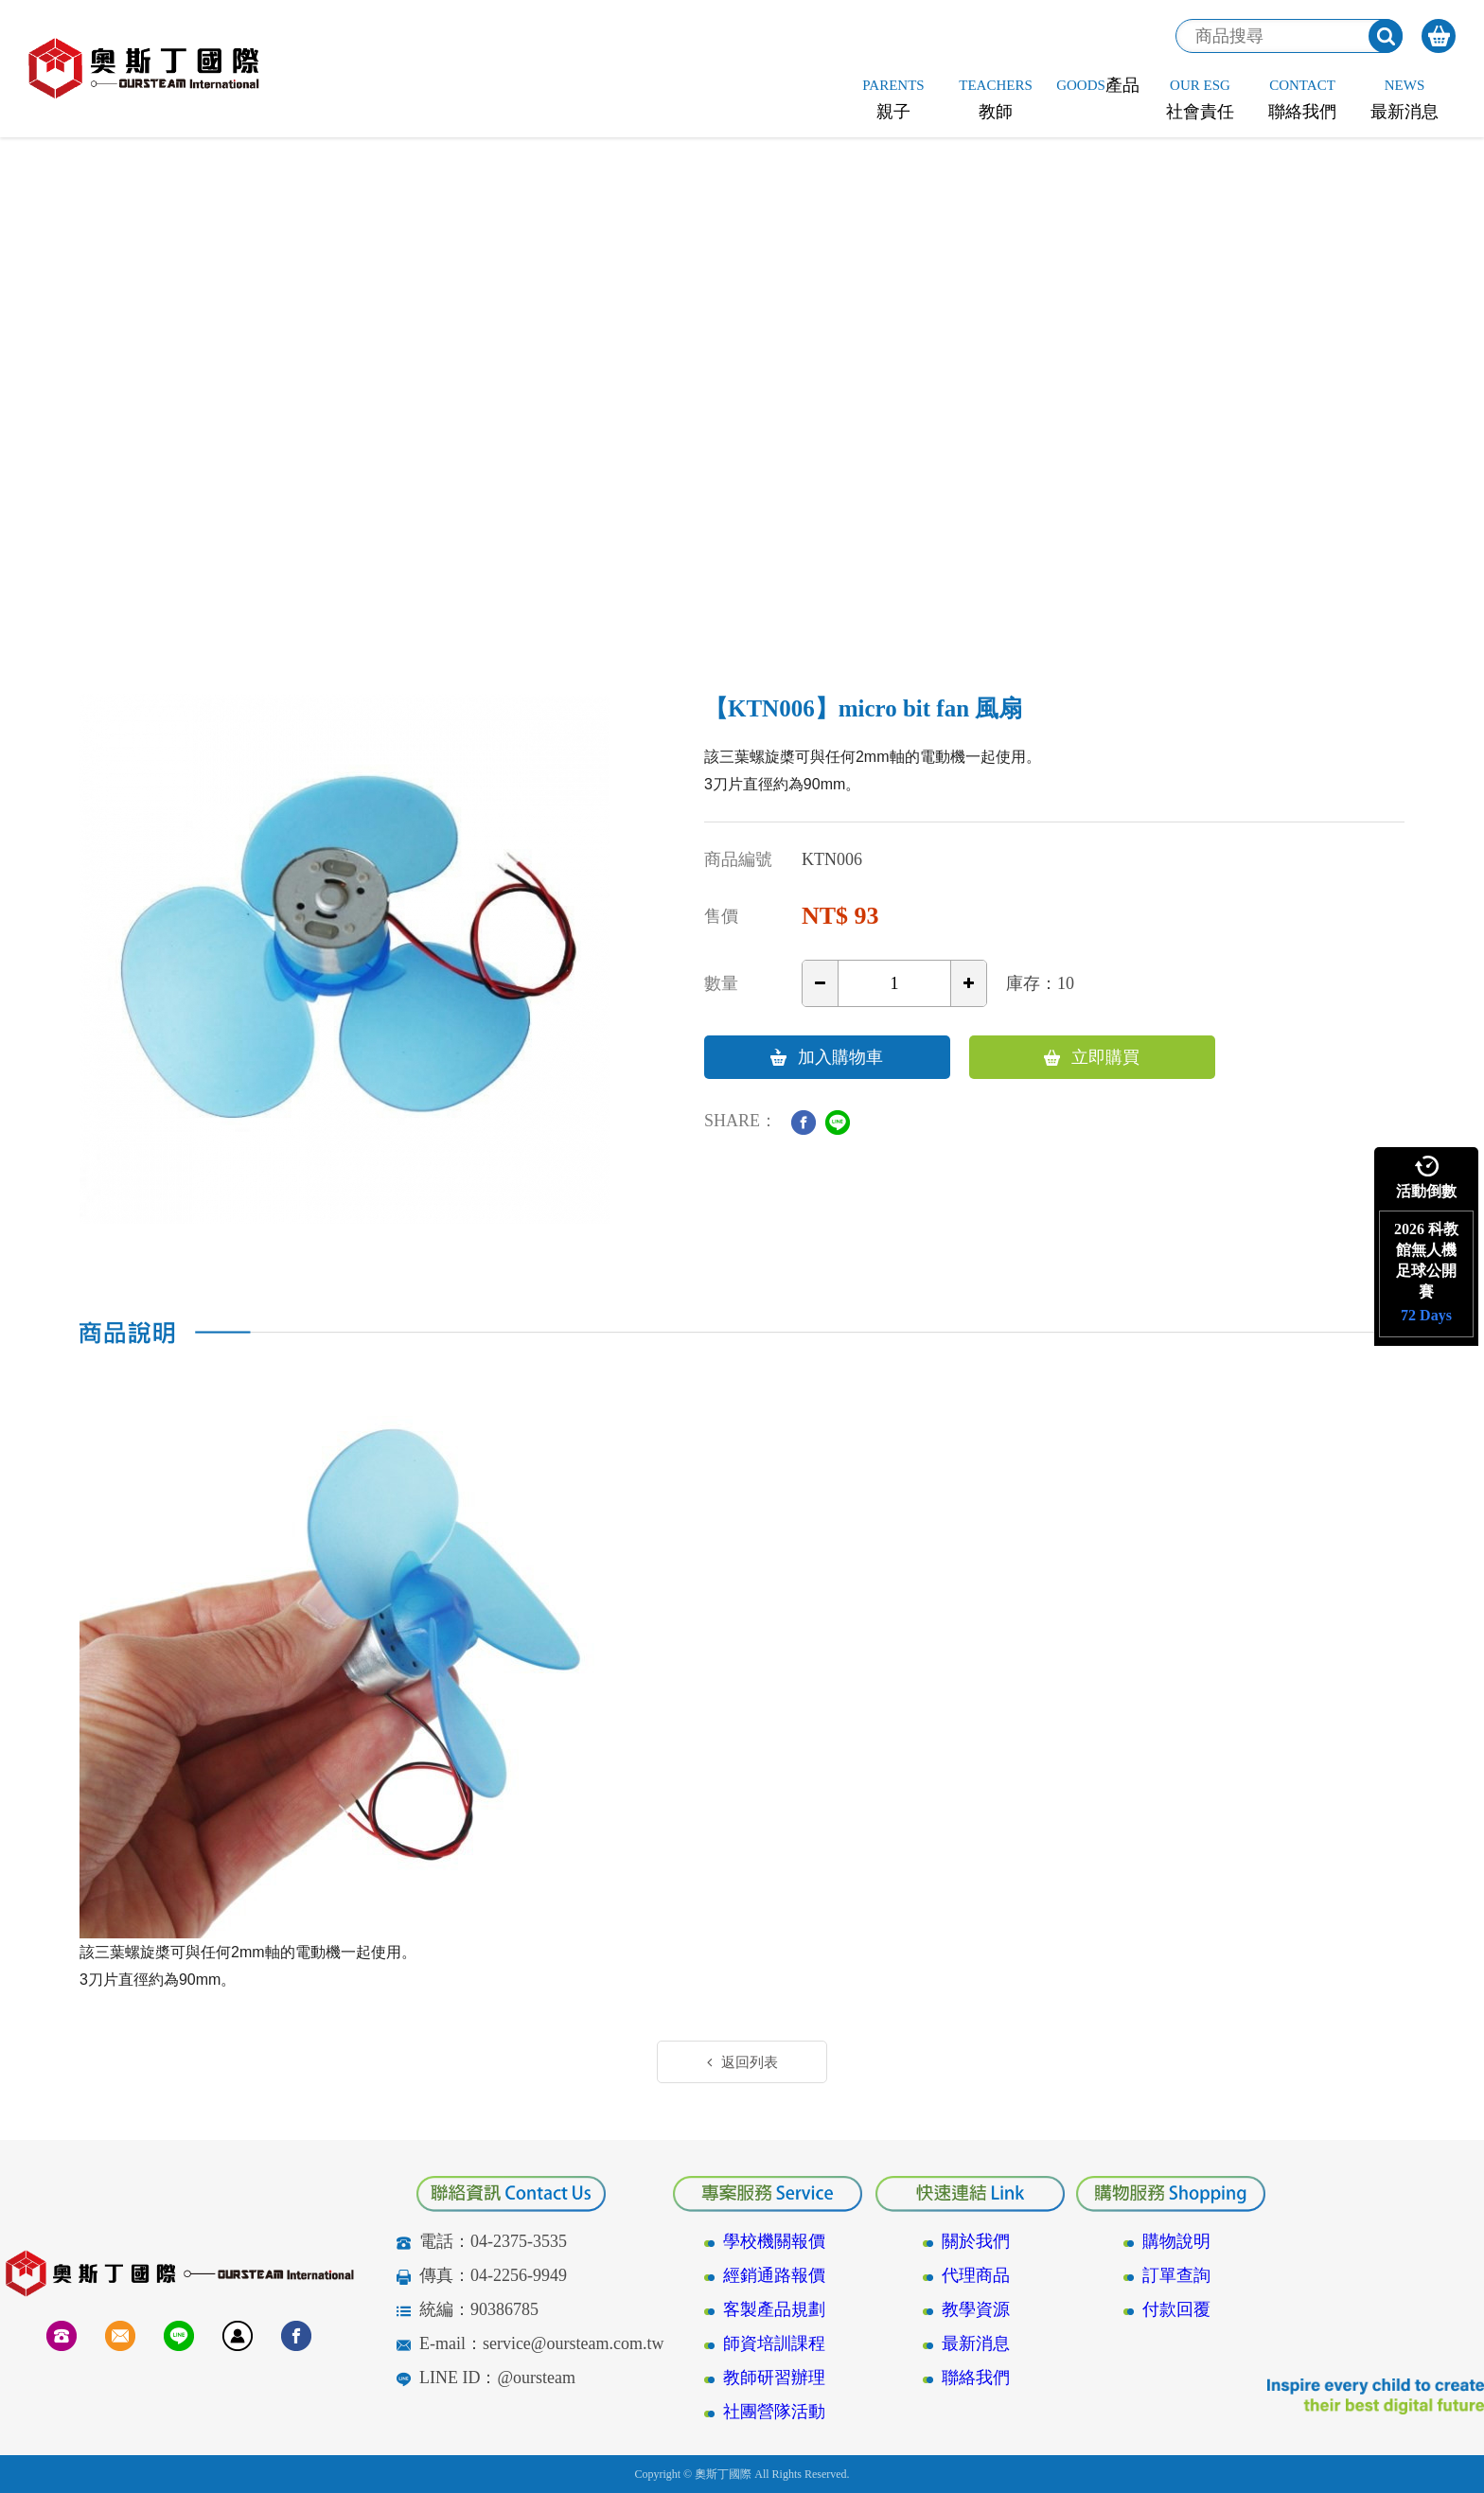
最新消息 (976, 2343)
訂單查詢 (1176, 2275)
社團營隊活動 (774, 2411)
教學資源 (976, 2309)
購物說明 (1176, 2241)
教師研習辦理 (774, 2377)
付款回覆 (1176, 2309)
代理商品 (976, 2275)
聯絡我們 (976, 2377)
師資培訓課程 (774, 2343)
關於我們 (976, 2241)
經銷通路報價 (774, 2275)
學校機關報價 (774, 2241)
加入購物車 (826, 1057)
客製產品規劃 (774, 2309)
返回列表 (742, 2062)
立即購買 (1092, 1057)
